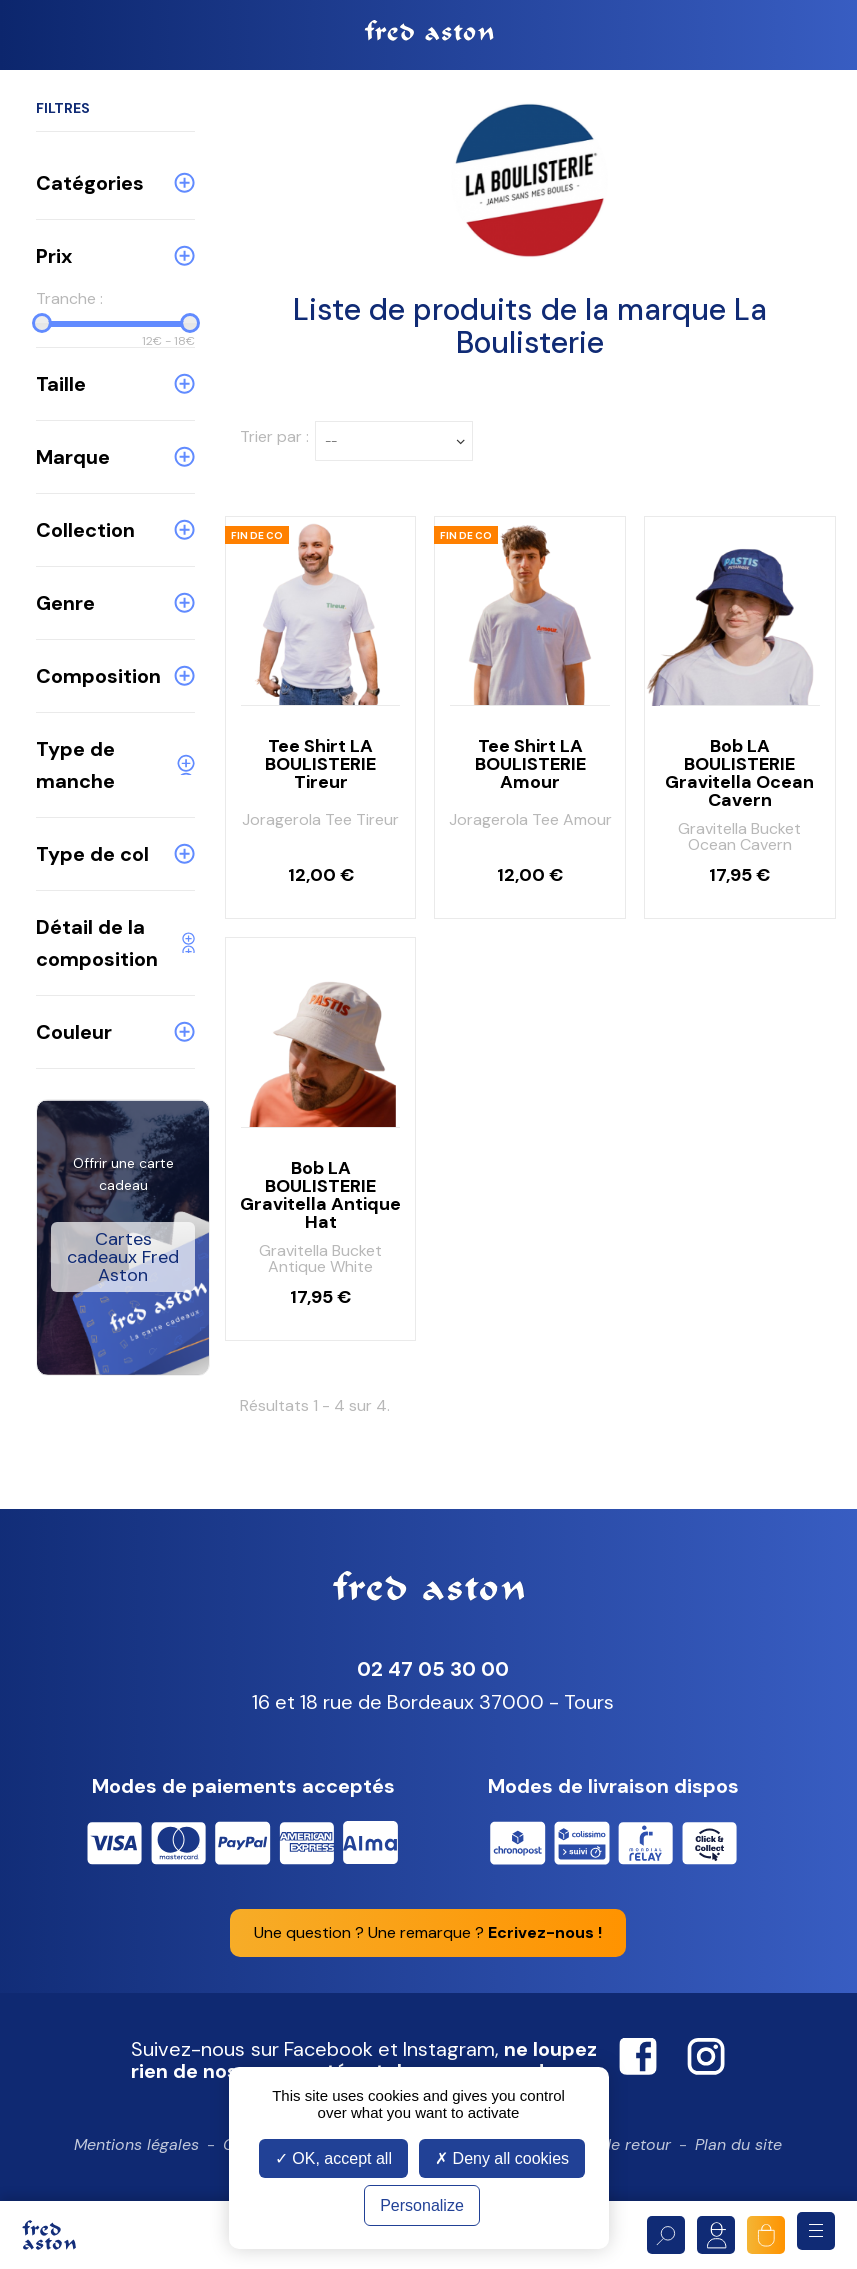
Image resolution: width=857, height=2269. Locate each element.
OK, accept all (333, 2158)
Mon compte (716, 2235)
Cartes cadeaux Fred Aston (123, 1257)
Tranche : (69, 298)
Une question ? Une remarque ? (428, 1932)
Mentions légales (136, 2144)
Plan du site (738, 2144)
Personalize (422, 2205)
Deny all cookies (502, 2158)
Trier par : (274, 436)
